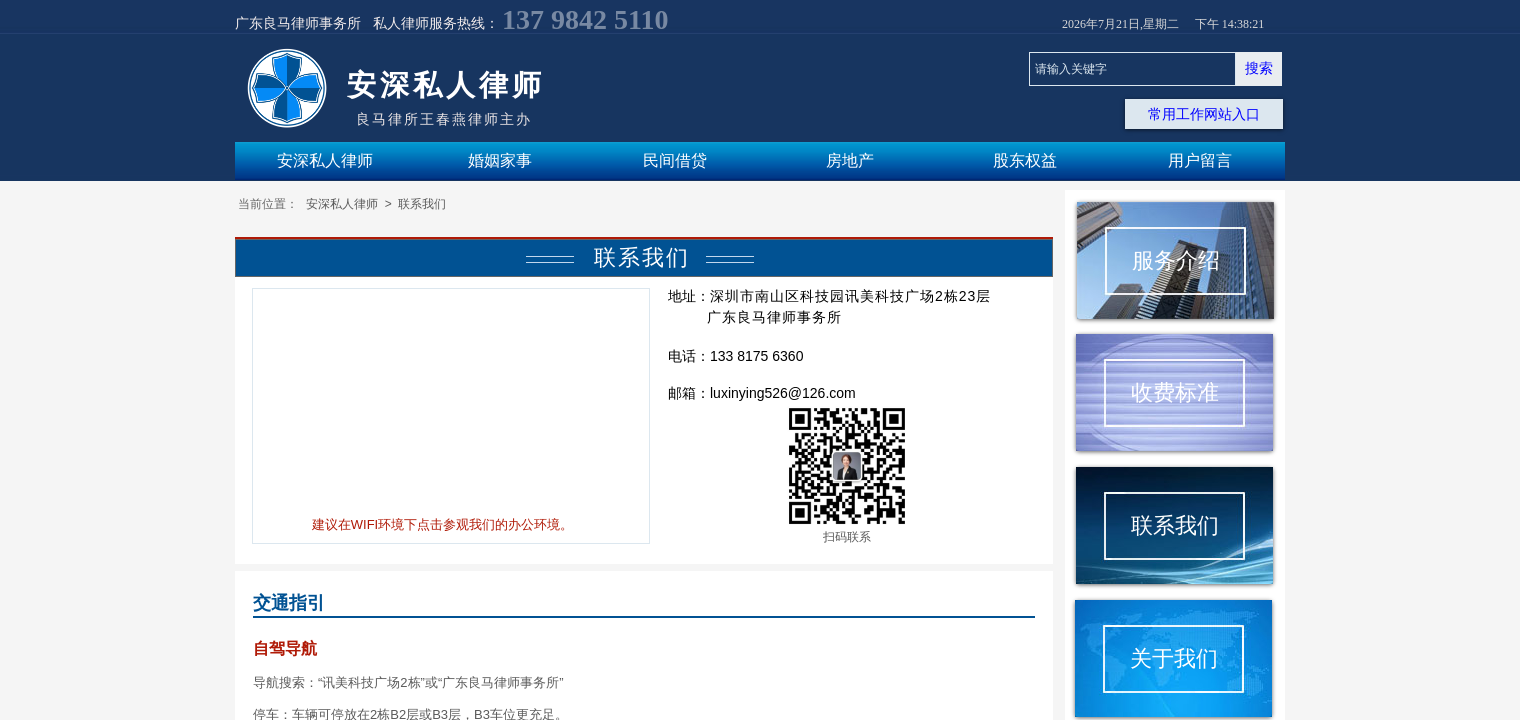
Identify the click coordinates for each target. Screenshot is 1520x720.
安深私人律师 (342, 204)
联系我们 (422, 204)
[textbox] (1132, 69)
